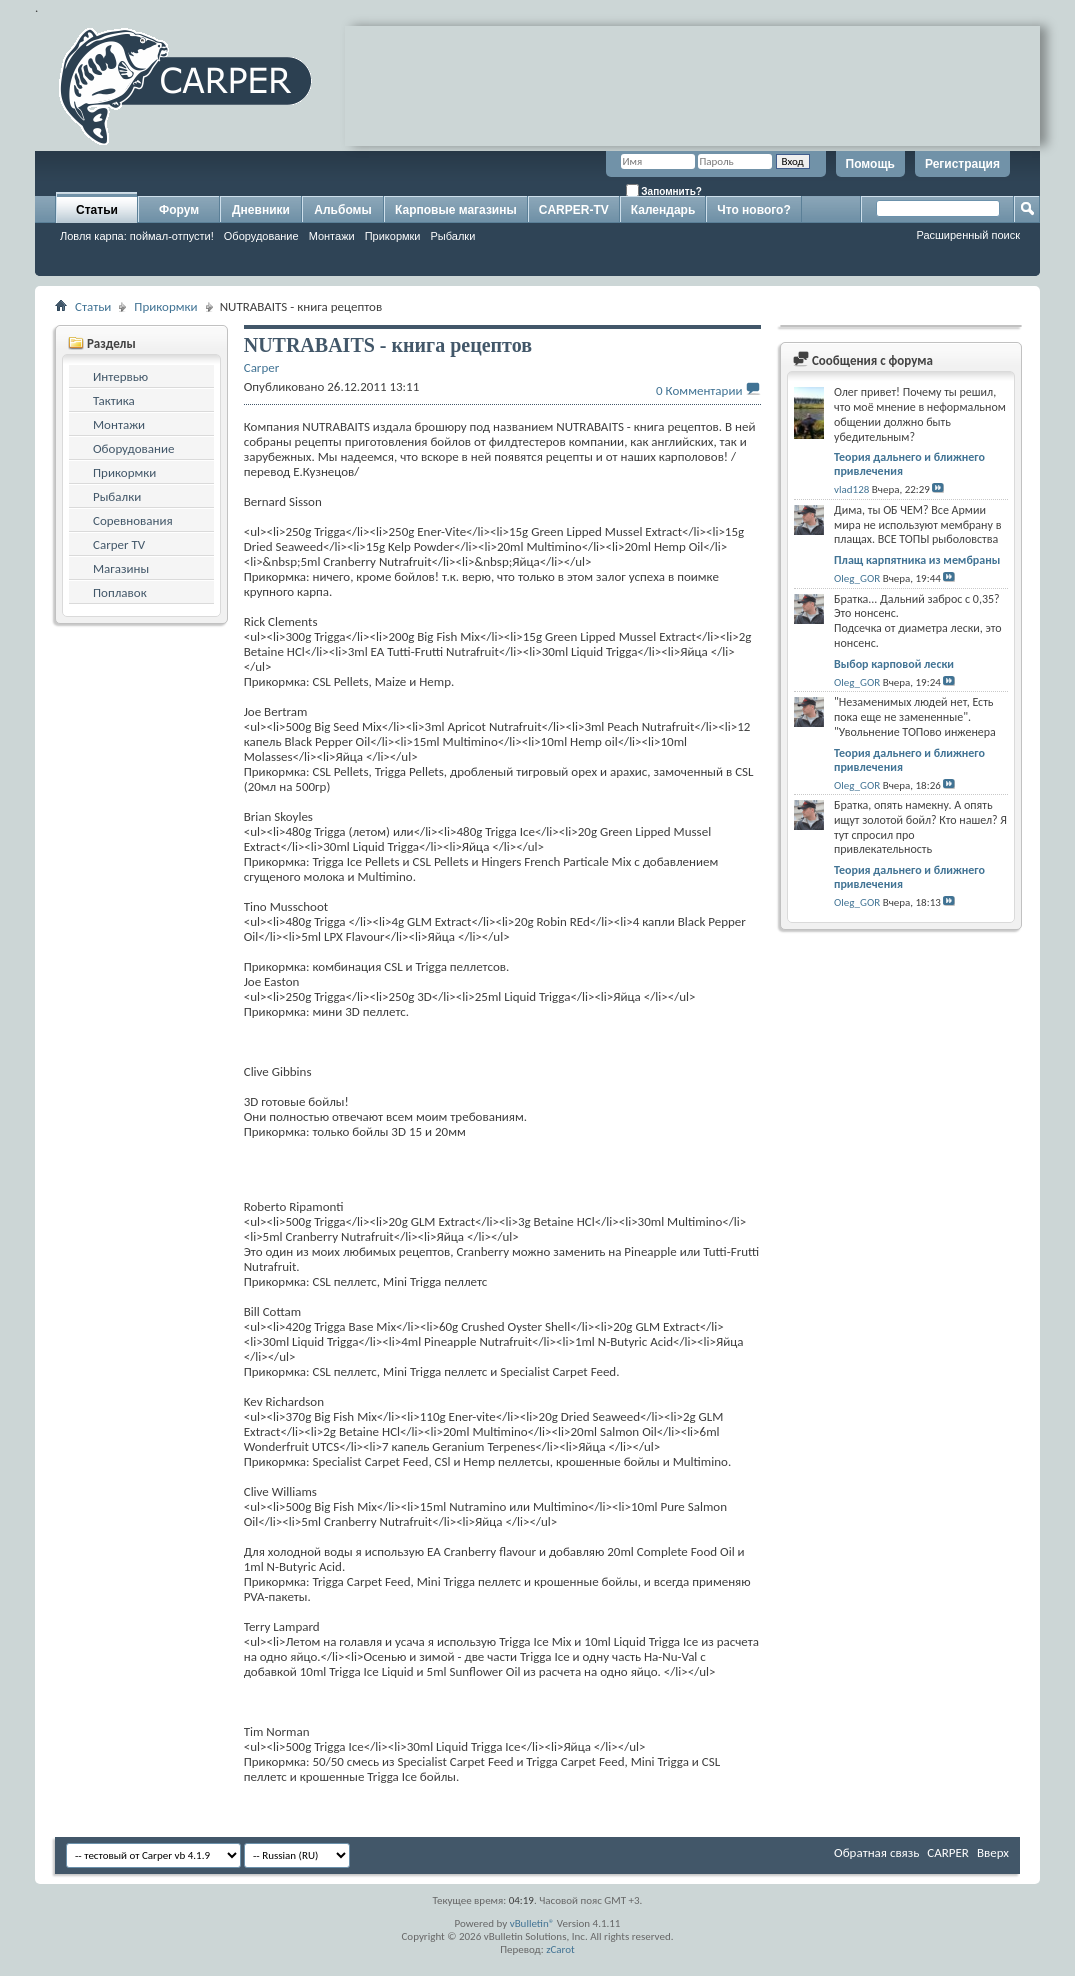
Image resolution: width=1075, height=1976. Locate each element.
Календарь (663, 210)
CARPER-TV (574, 210)
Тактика (114, 400)
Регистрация (962, 164)
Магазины (121, 568)
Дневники (261, 210)
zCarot (560, 1949)
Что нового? (753, 210)
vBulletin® (532, 1923)
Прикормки (393, 236)
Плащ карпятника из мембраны (917, 560)
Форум (179, 210)
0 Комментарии (699, 390)
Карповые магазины (456, 210)
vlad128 (851, 489)
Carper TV (119, 544)
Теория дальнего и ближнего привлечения (909, 464)
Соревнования (133, 520)
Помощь (870, 164)
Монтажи (332, 236)
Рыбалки (453, 236)
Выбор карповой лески (894, 664)
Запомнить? (664, 190)
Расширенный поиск (968, 235)
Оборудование (261, 236)
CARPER (948, 1852)
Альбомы (342, 210)
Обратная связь (876, 1852)
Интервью (120, 376)
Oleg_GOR (857, 578)
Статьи (97, 210)
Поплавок (120, 592)
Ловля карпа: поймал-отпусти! (137, 236)
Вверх (993, 1852)
